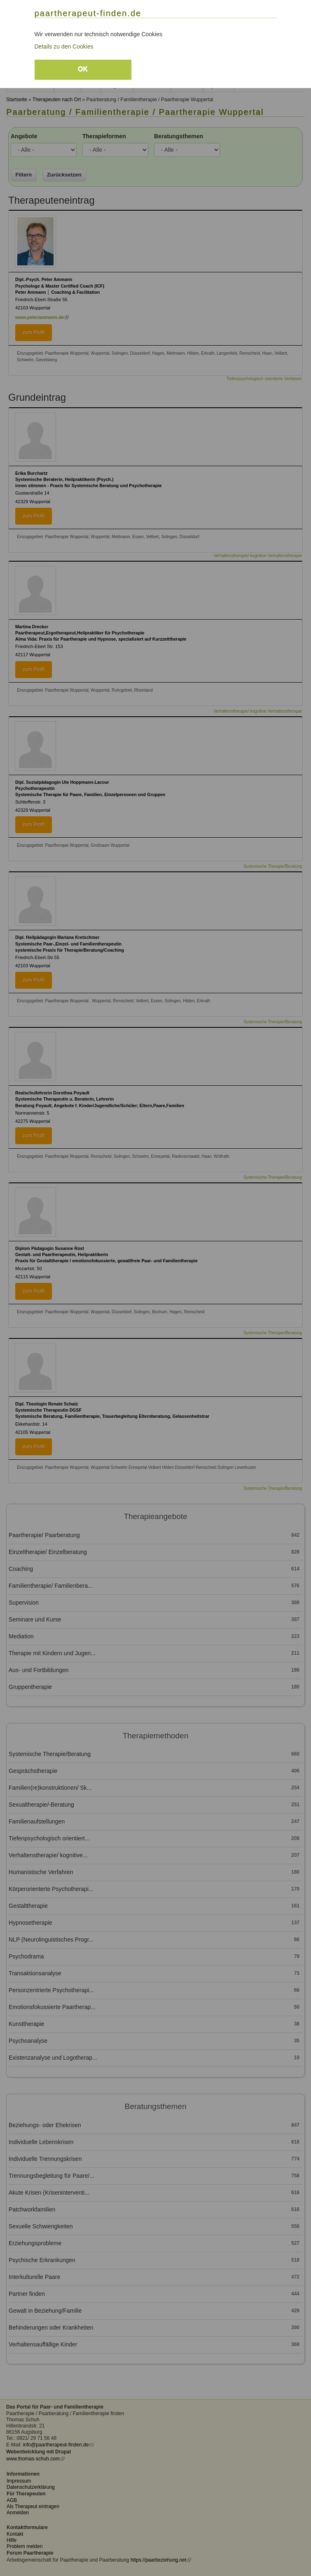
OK (83, 68)
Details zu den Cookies (64, 46)
